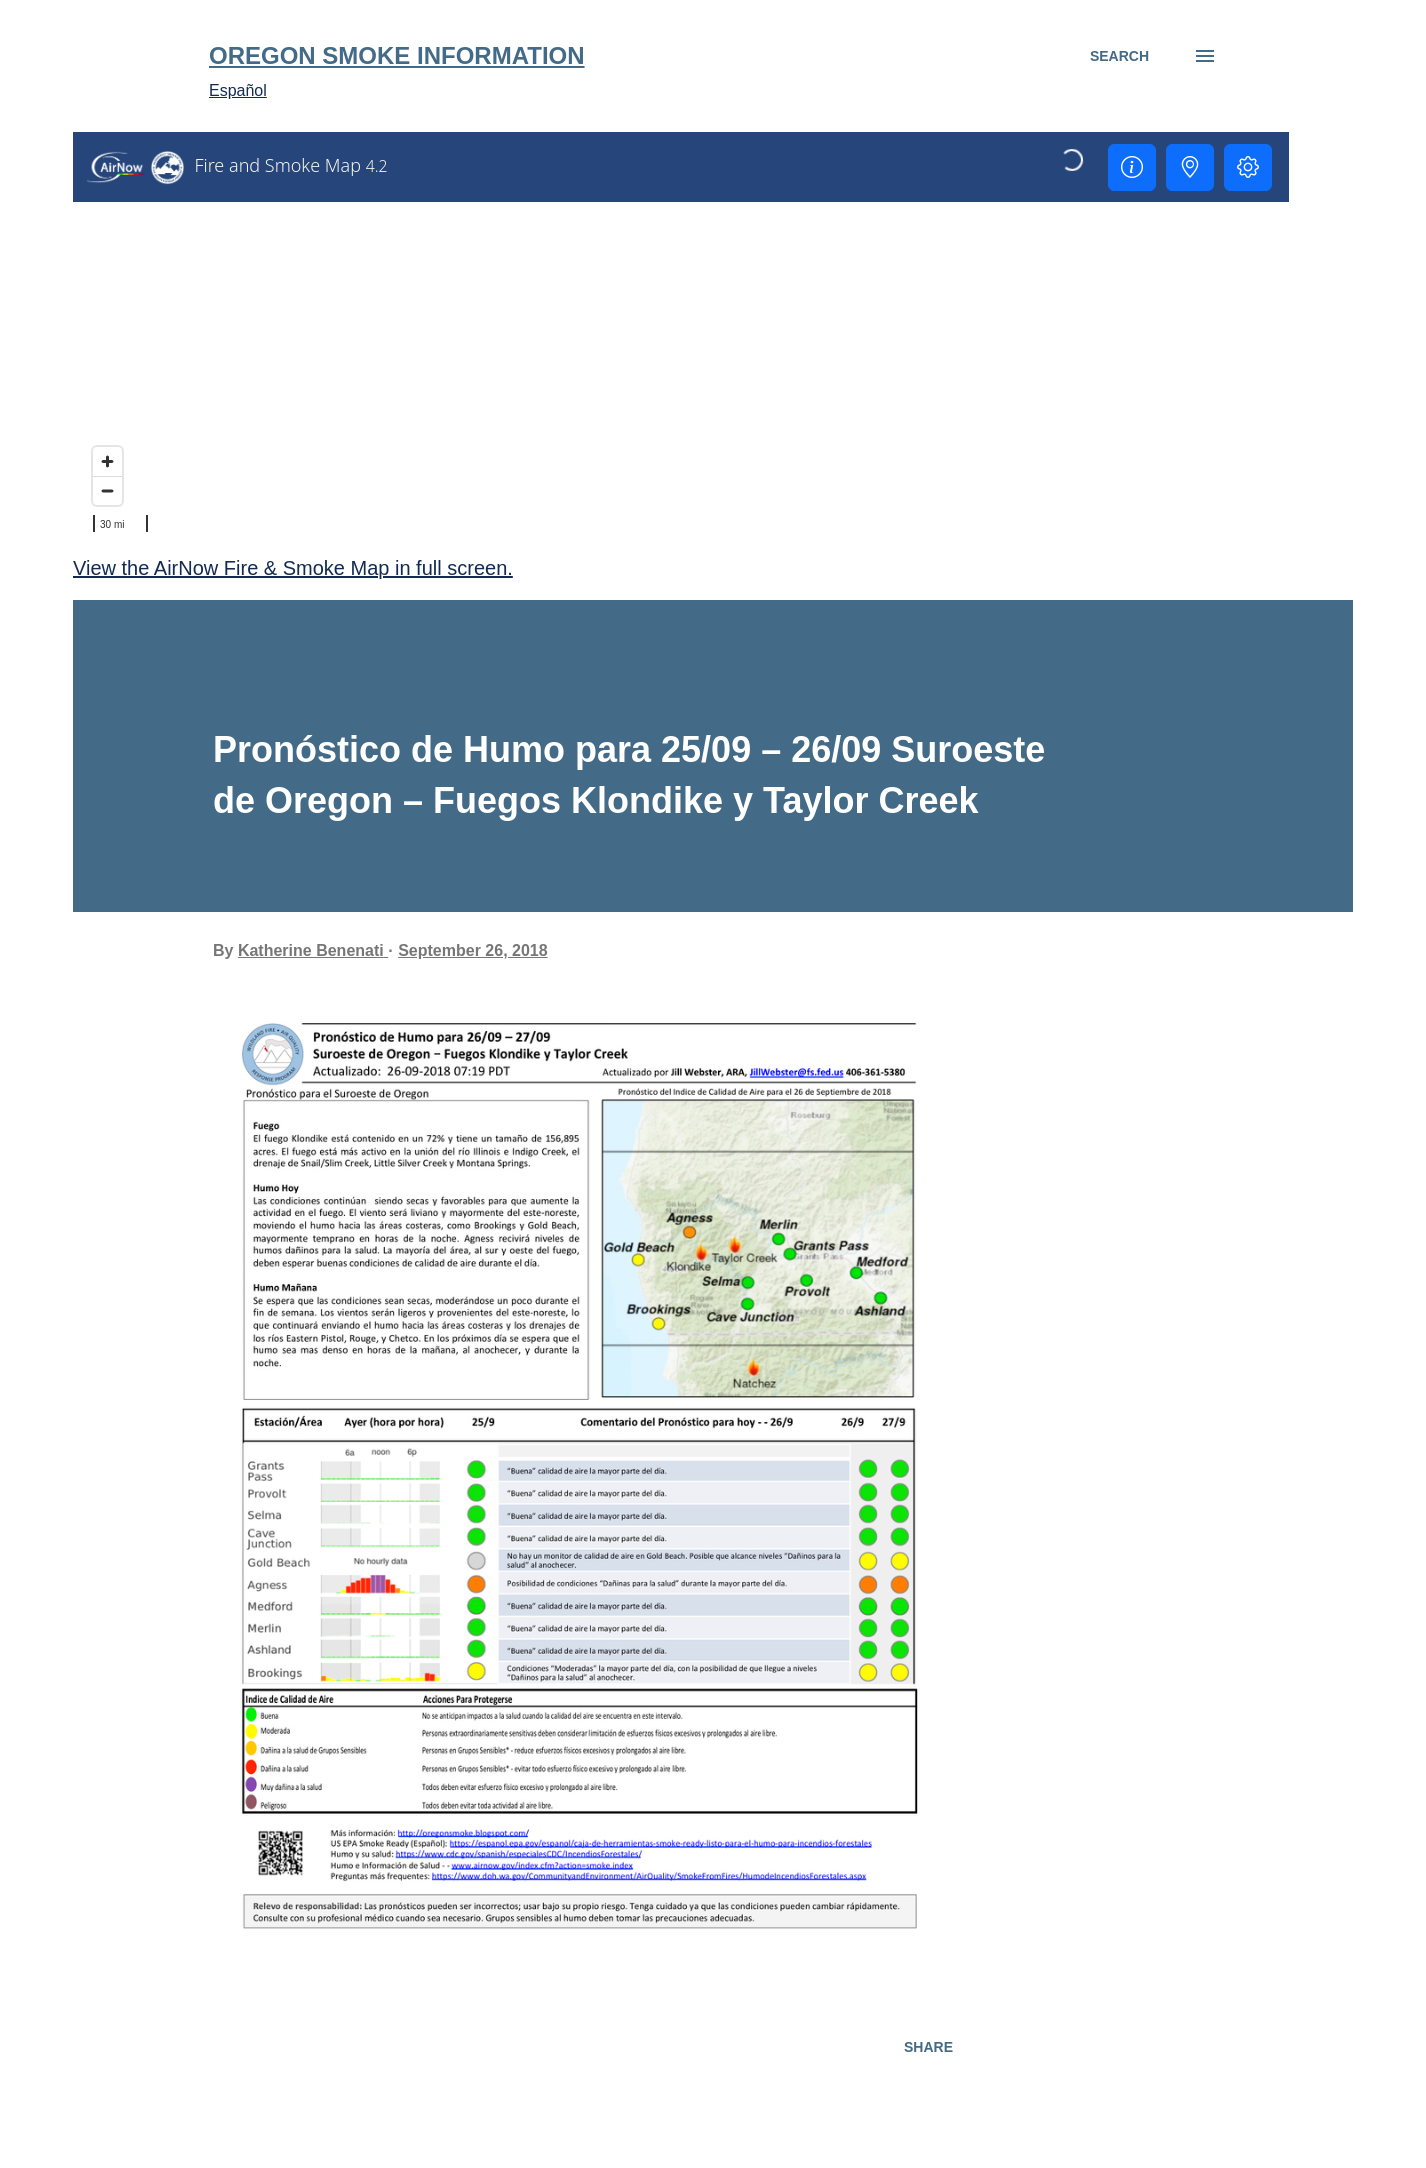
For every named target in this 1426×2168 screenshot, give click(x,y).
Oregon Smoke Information (397, 55)
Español (238, 90)
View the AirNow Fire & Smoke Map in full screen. (293, 568)
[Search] (1119, 56)
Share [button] (928, 2047)
